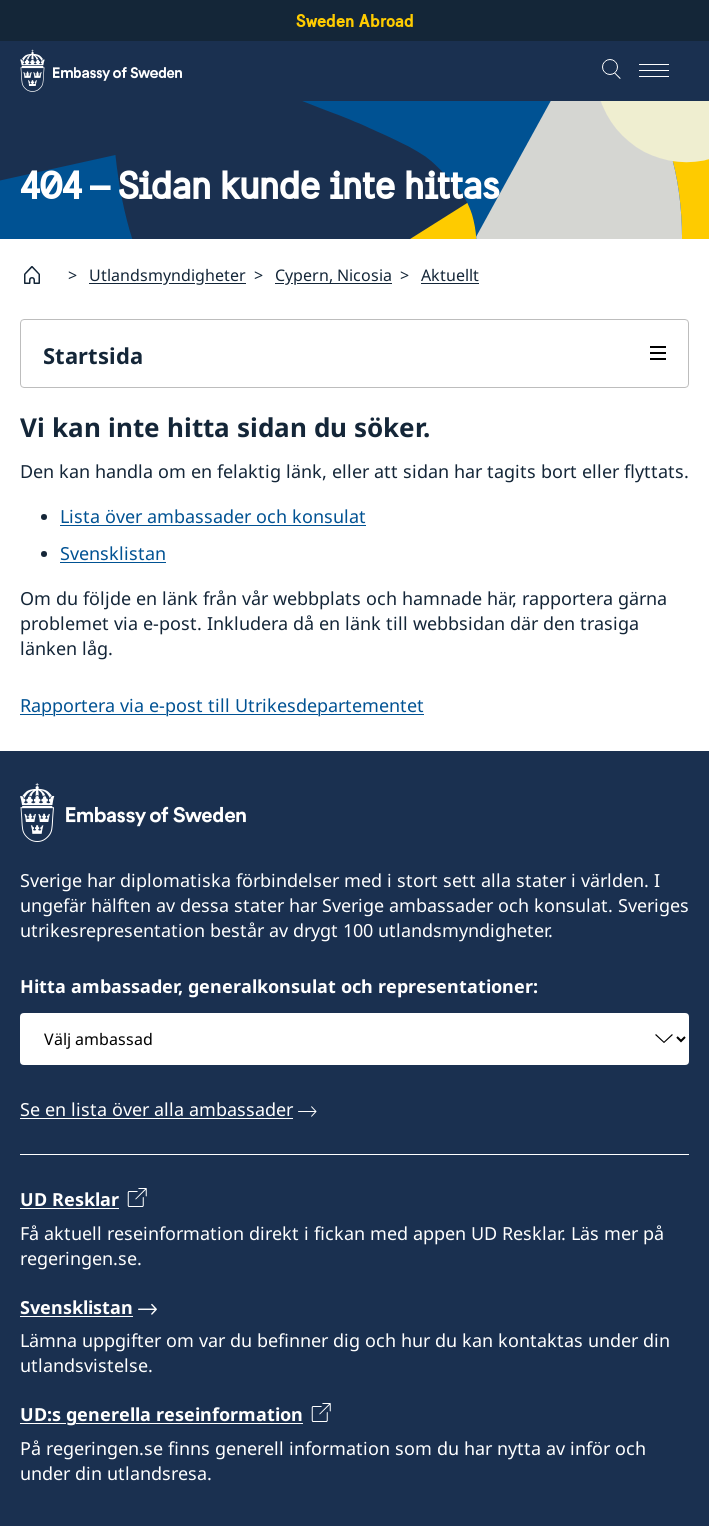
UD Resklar (69, 1199)
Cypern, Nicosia (333, 275)
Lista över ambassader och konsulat (213, 517)
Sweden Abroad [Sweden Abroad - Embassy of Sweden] (355, 20)
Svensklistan (113, 553)
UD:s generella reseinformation (161, 1414)
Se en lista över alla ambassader (156, 1109)
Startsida (93, 355)
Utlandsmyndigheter (167, 275)
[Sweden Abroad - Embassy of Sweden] (120, 71)
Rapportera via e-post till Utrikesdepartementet (222, 706)
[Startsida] (40, 275)
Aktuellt (450, 275)
